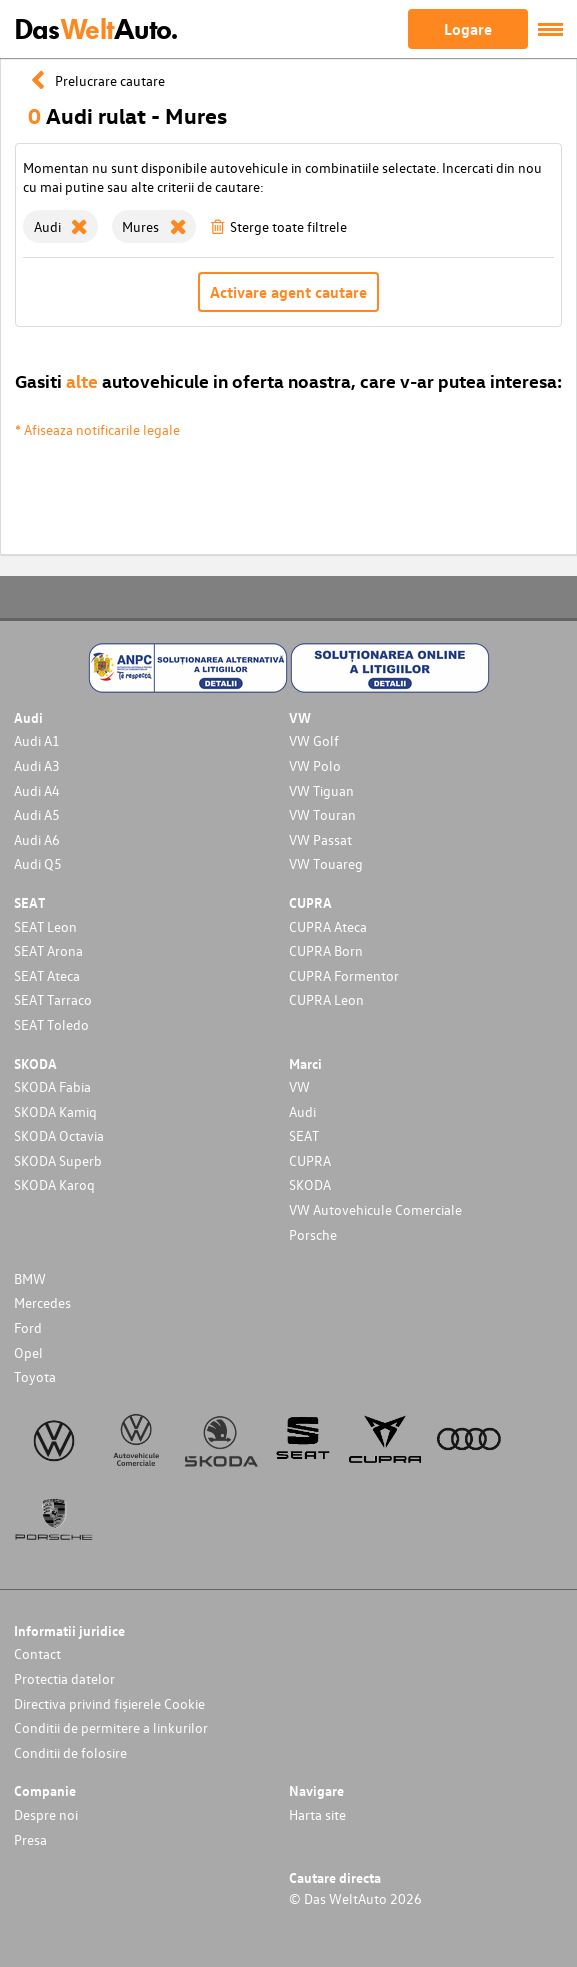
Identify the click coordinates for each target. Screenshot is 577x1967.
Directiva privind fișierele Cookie (109, 1703)
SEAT (304, 1135)
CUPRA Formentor (344, 975)
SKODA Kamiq (55, 1111)
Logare (468, 29)
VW (299, 1086)
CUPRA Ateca (328, 926)
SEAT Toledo (51, 1024)
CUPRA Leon (326, 999)
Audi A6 (37, 839)
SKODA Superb (58, 1160)
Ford (28, 1327)
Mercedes (42, 1302)
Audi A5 (37, 814)
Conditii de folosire (70, 1752)
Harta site (317, 1814)
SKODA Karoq (54, 1184)
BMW (30, 1278)
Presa (30, 1839)
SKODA (310, 1184)
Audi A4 (37, 790)
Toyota (35, 1376)
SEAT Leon (45, 926)
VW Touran (322, 814)
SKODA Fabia (52, 1086)
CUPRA (310, 1160)
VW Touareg (326, 863)
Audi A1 (37, 740)
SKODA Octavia (59, 1135)
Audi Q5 (38, 863)
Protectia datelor (64, 1678)
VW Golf (314, 740)
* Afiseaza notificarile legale (97, 429)
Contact (37, 1653)
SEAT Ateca (47, 975)
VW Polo (315, 765)
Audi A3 (37, 765)
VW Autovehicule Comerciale (375, 1209)
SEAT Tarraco (53, 999)
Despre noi (46, 1814)
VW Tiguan (321, 790)
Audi (302, 1111)
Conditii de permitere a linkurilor (111, 1727)
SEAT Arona (48, 950)
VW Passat (320, 839)
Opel (28, 1352)
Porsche (313, 1234)
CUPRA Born (326, 950)
